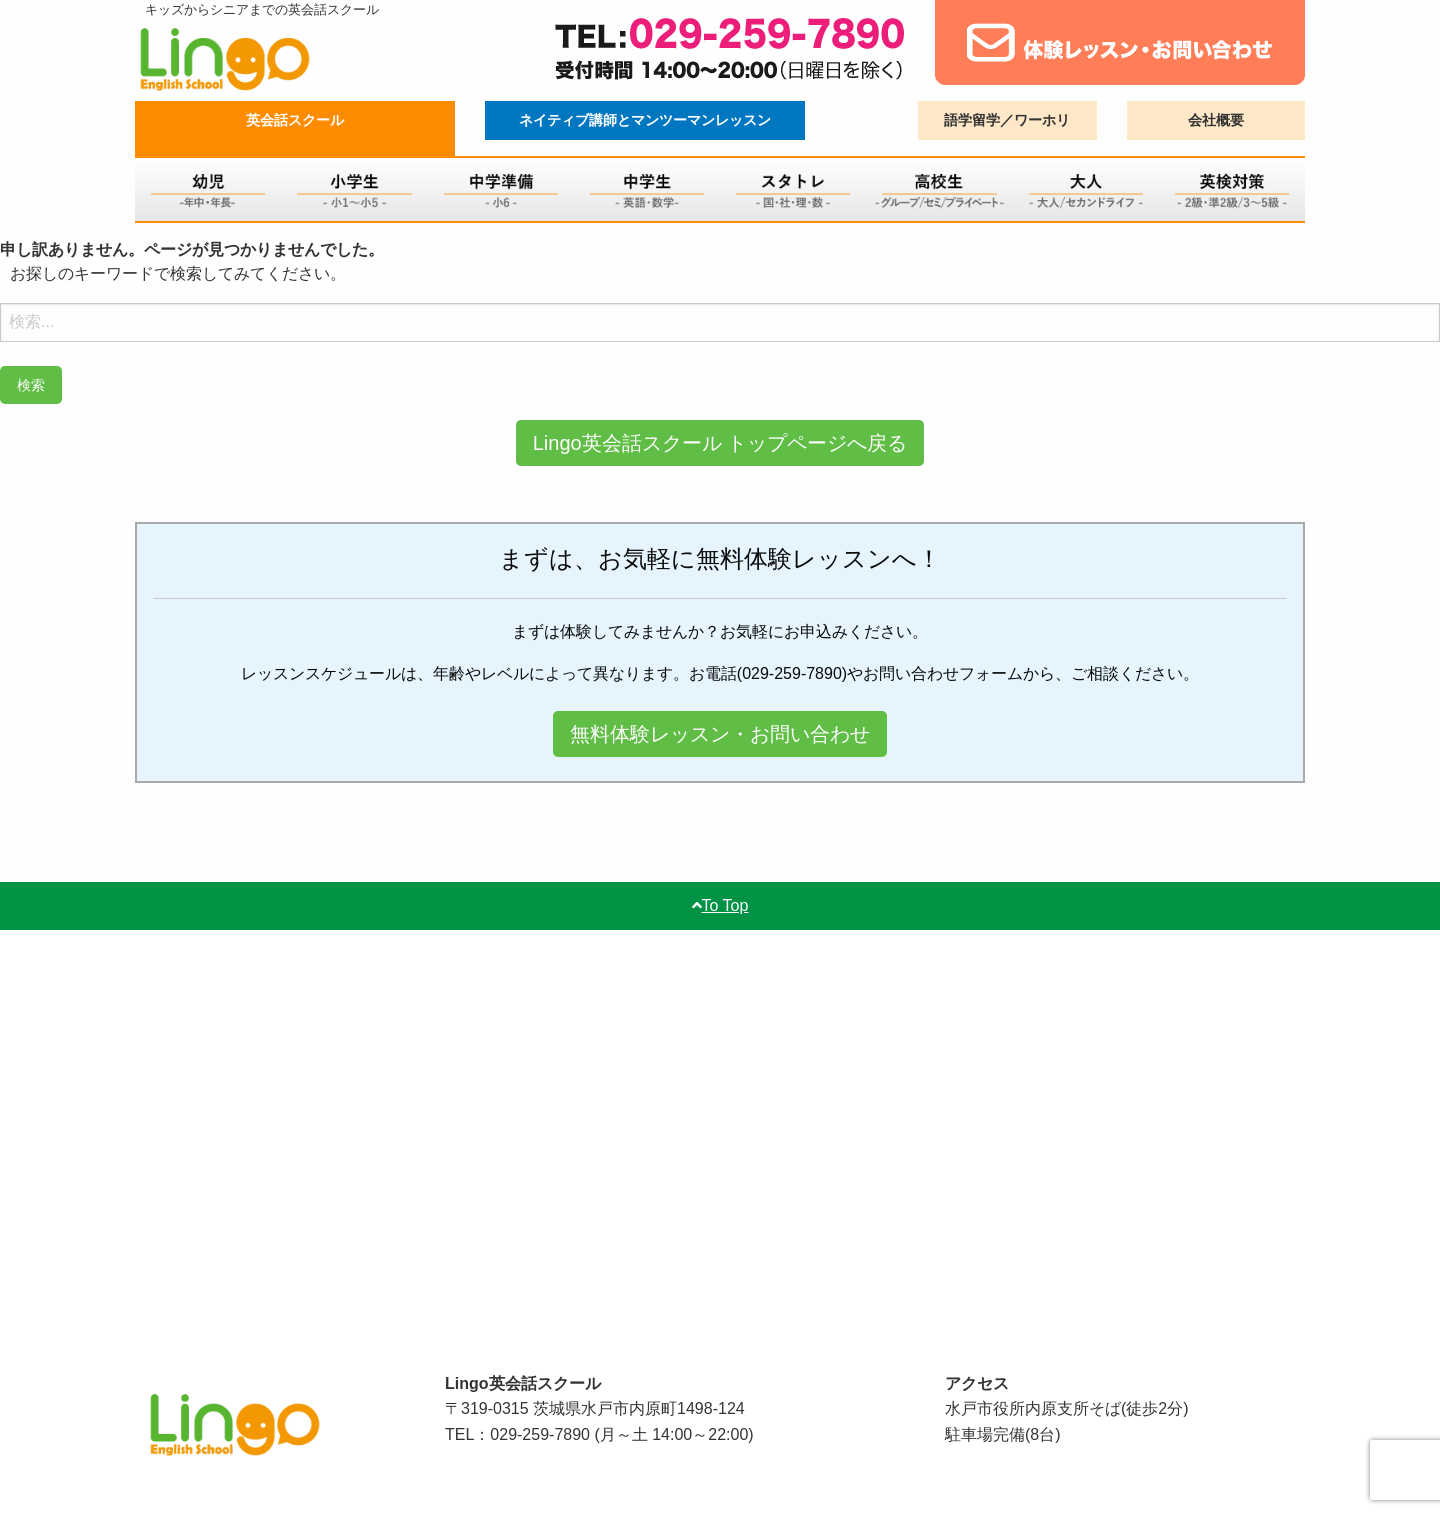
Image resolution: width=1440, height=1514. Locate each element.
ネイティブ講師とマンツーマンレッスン (645, 120)
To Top (720, 905)
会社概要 (1216, 120)
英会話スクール (295, 120)
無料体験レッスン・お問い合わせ (720, 734)
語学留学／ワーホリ (1007, 120)
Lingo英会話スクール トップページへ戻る (720, 443)
